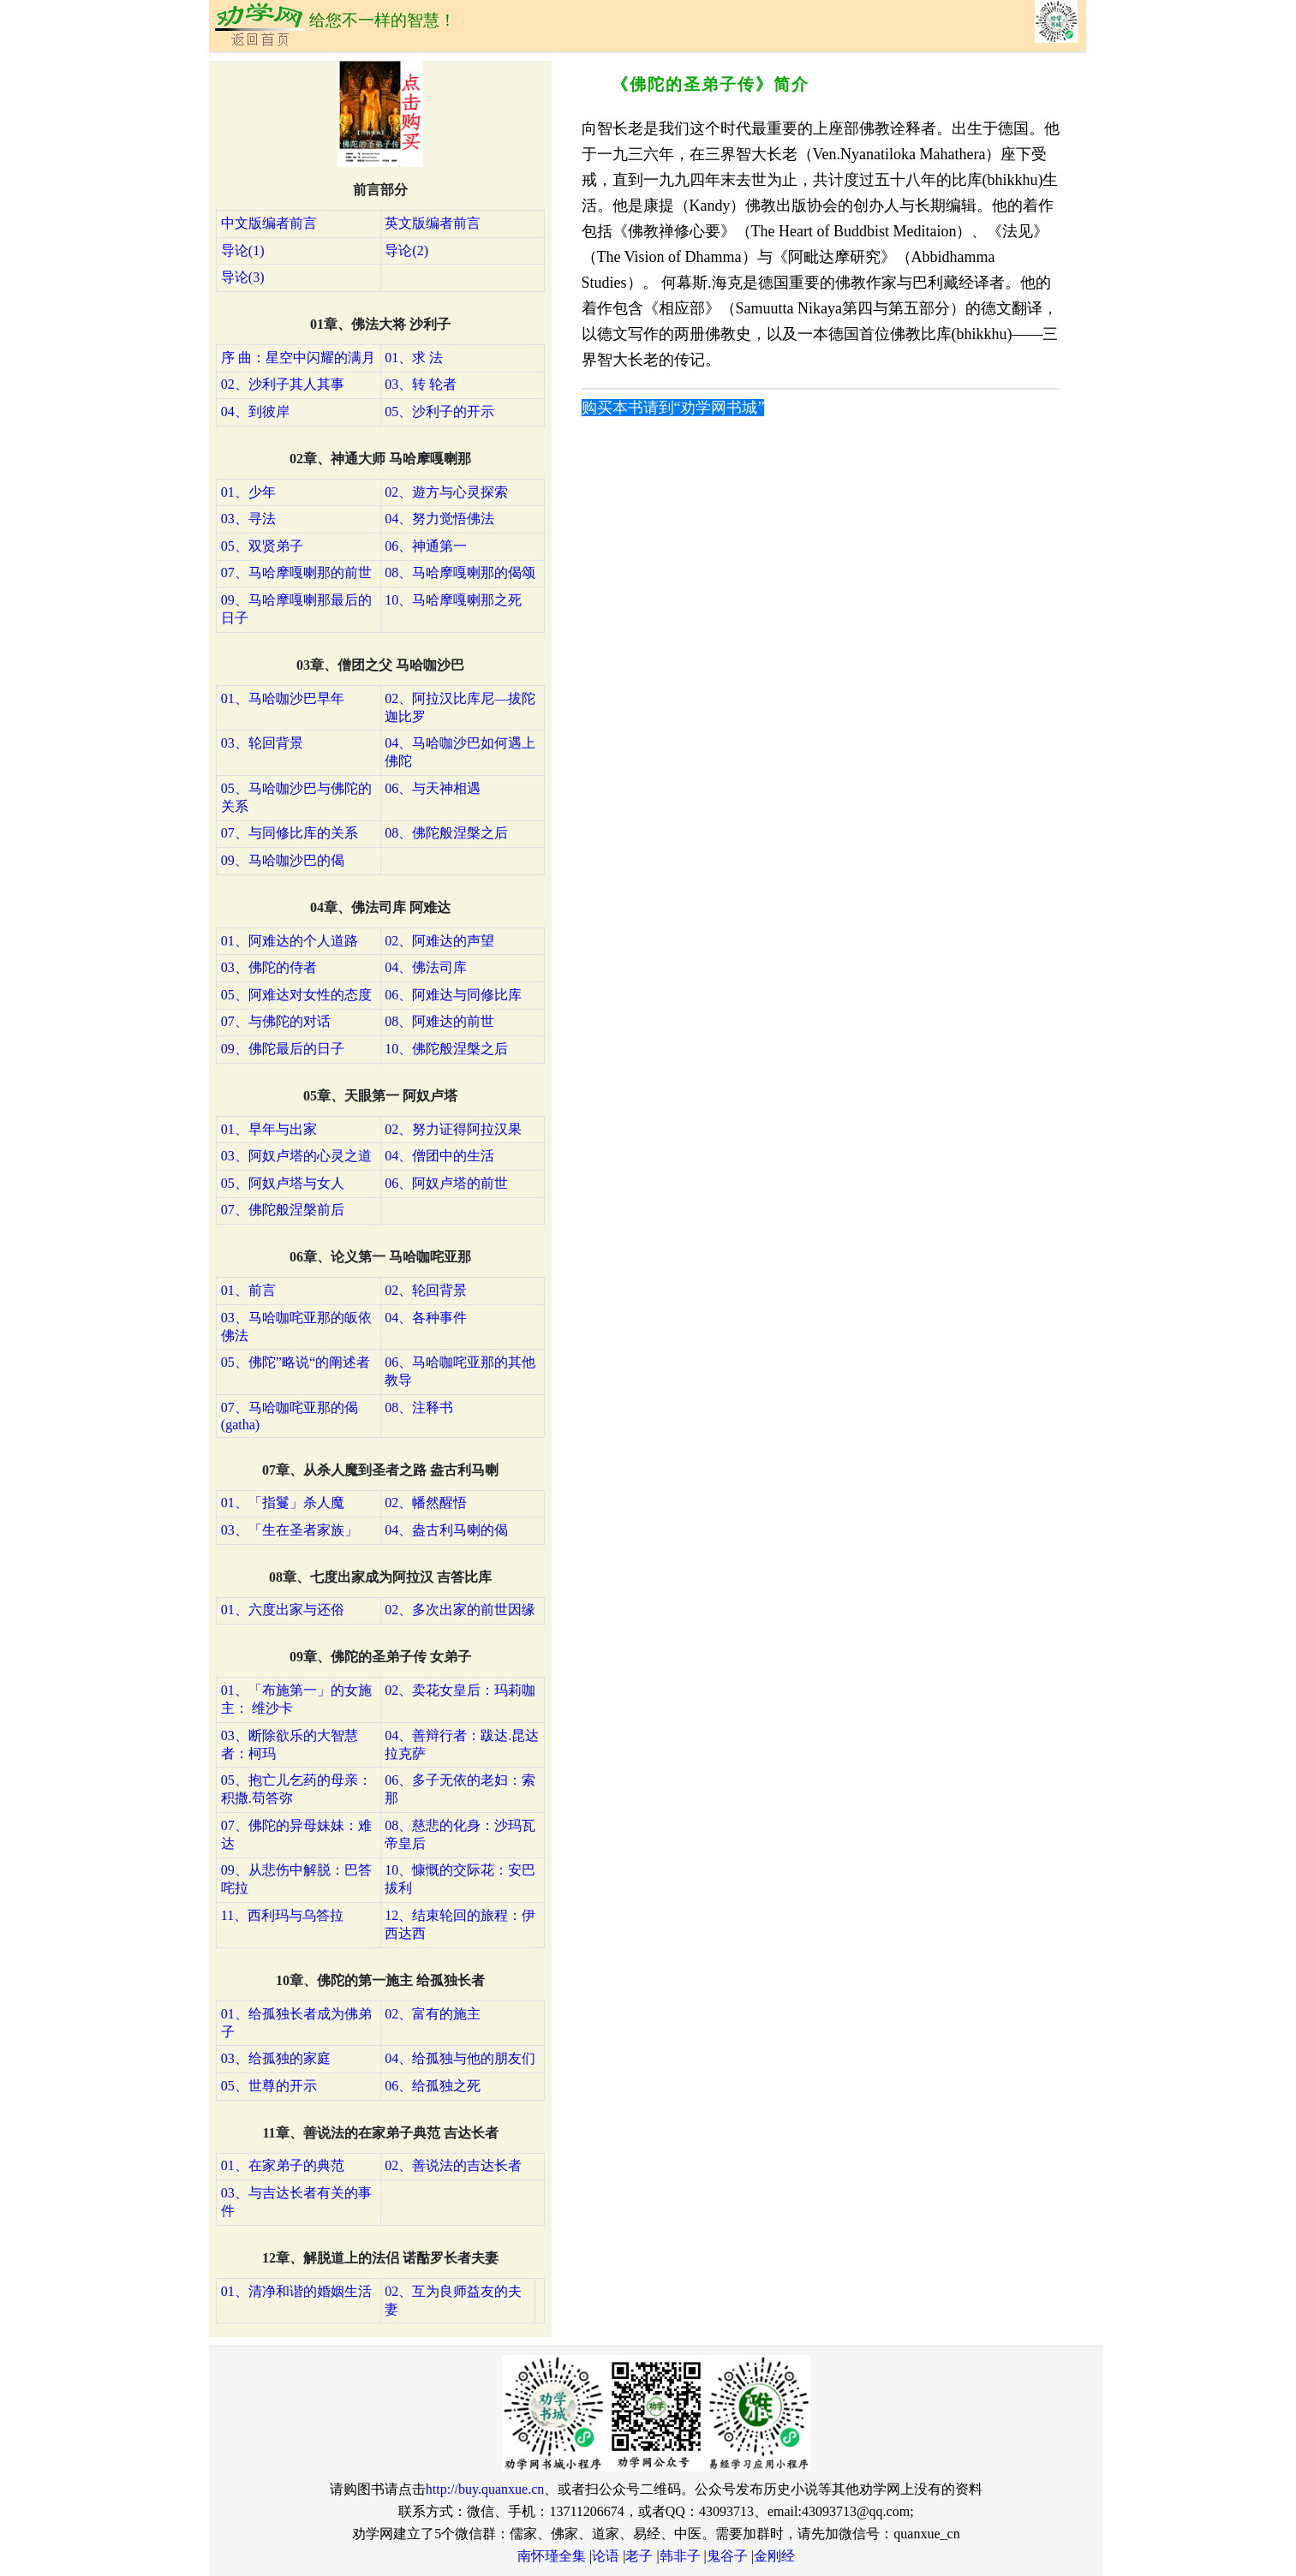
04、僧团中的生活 (439, 1155)
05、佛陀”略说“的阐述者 (295, 1362)
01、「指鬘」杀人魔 (282, 1502)
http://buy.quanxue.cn (485, 2489)
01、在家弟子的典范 (282, 2165)
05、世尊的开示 (269, 2085)
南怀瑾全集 (551, 2556)
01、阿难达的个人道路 (289, 940)
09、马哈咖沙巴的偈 (282, 860)
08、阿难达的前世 (439, 1021)
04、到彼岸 (255, 411)
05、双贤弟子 (262, 546)
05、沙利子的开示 (439, 411)
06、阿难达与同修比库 (453, 994)
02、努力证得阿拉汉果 (453, 1129)
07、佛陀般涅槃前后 (282, 1209)
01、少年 (248, 492)
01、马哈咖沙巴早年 (282, 698)
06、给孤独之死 (433, 2085)
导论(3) (243, 277)
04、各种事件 (426, 1317)
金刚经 (774, 2556)
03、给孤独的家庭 (276, 2058)
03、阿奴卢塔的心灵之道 (296, 1155)
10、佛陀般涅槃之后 (446, 1048)
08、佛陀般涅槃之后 (446, 833)
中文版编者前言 (269, 223)
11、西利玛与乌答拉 (282, 1915)
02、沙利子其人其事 (282, 384)
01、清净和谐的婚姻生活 (296, 2291)
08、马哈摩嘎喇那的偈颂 (460, 572)
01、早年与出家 (269, 1129)
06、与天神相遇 (433, 788)
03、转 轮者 (421, 384)
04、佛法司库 (426, 967)
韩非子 (680, 2556)
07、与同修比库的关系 (289, 833)
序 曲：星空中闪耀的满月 (298, 357)
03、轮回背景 (262, 743)
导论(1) (243, 250)
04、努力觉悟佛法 (439, 518)
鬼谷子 (727, 2556)
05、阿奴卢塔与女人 (282, 1183)
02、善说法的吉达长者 (453, 2165)
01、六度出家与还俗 (282, 1609)
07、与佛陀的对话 (276, 1021)
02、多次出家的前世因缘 (460, 1609)
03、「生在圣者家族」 (289, 1530)
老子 (639, 2556)
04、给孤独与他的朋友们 (460, 2058)
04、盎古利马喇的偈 (446, 1530)
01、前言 (248, 1290)
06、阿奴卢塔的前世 (446, 1183)
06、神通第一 (426, 546)
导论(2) (406, 250)
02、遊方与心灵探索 (446, 492)
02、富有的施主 (433, 2014)
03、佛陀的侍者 (269, 967)
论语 (605, 2556)
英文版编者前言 (433, 223)
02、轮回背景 (426, 1290)
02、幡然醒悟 (426, 1502)
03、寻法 (248, 518)
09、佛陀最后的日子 (282, 1048)
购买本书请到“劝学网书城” (673, 407)
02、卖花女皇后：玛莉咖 (460, 1690)
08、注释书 (419, 1407)
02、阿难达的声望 (439, 940)
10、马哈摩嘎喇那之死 (453, 600)
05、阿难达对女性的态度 (296, 994)
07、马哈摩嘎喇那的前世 (296, 572)
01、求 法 (414, 357)
